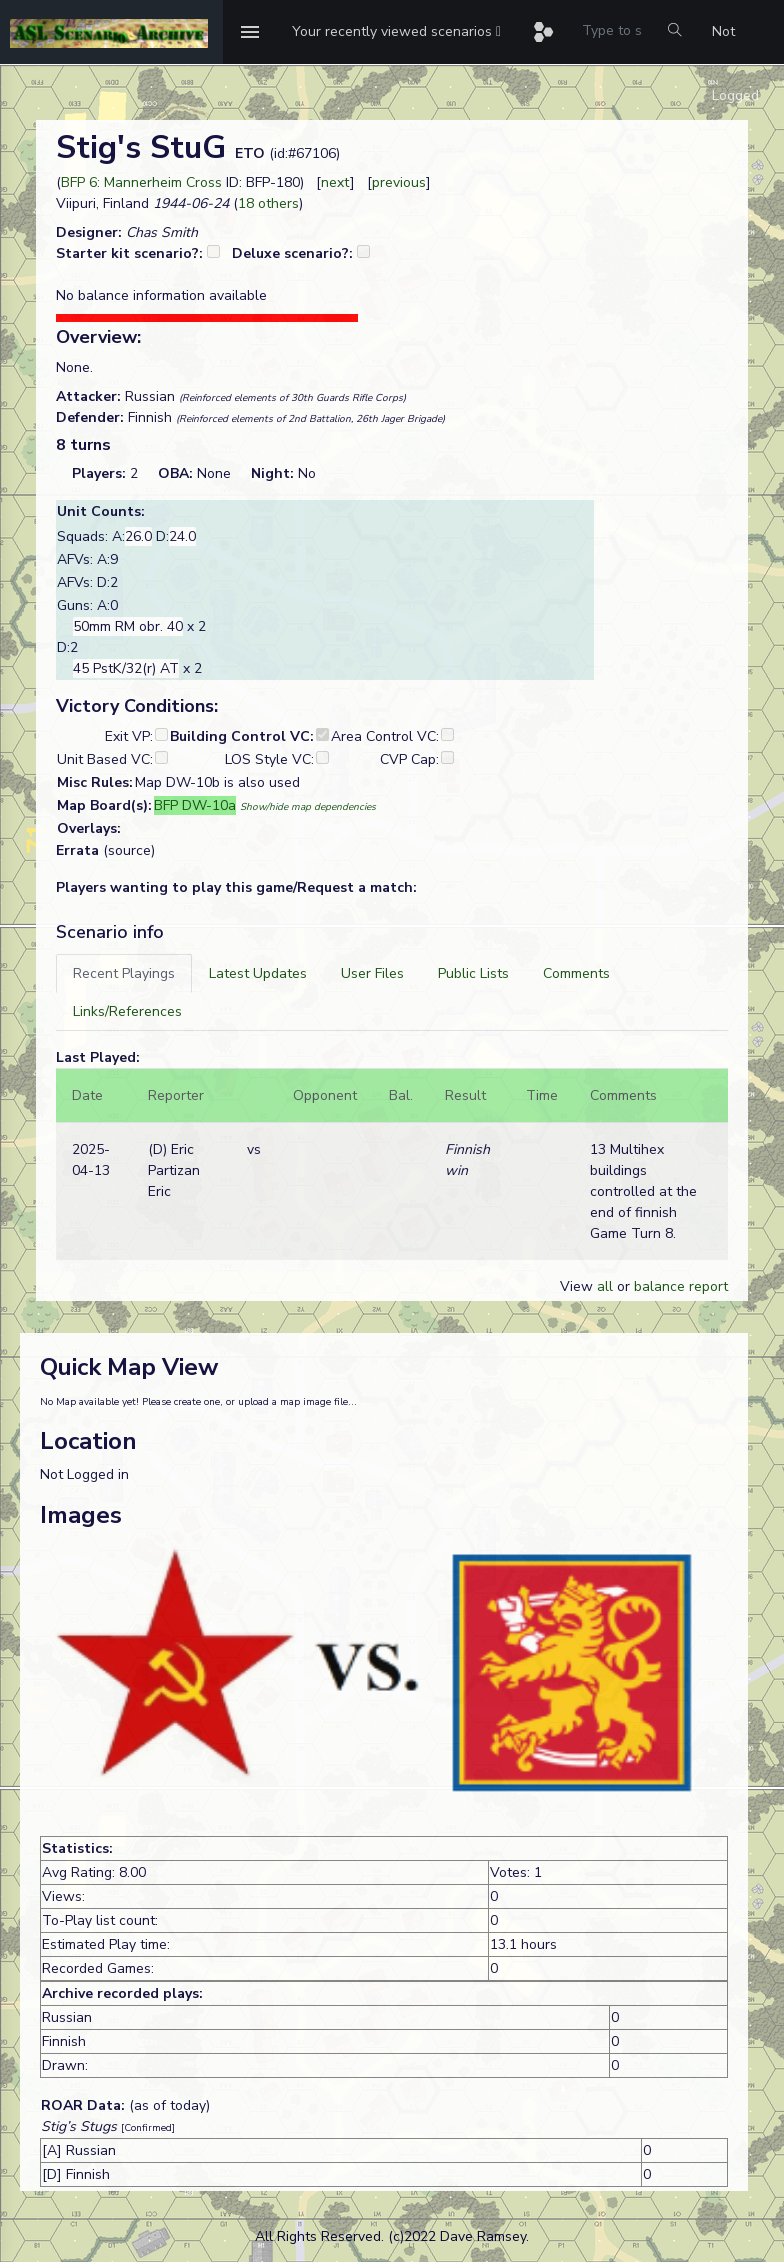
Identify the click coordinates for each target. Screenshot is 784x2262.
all (605, 1286)
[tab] (124, 973)
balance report (681, 1286)
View (578, 1286)
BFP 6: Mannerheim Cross (141, 182)
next (335, 182)
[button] (396, 32)
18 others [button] (268, 203)
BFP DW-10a (195, 805)
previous (399, 182)
